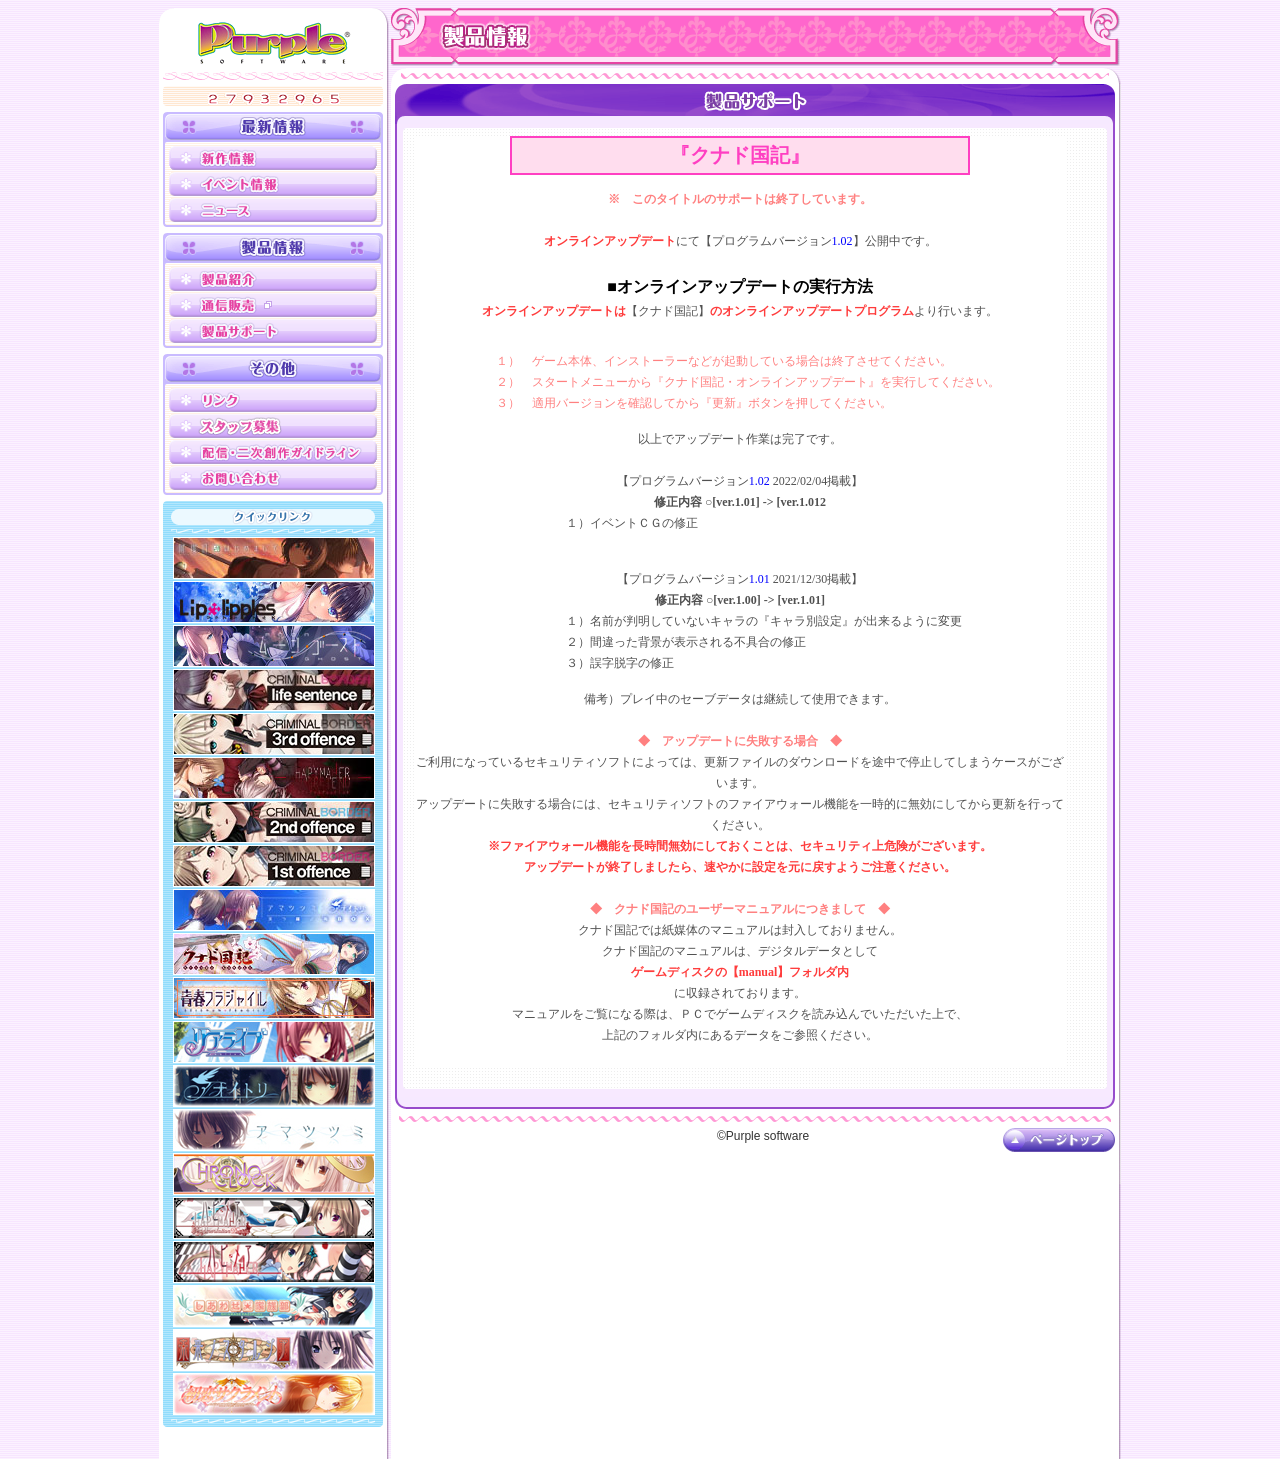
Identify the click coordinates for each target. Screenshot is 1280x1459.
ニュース (273, 210)
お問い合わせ (273, 478)
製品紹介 (273, 279)
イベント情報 (273, 184)
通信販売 (273, 305)
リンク (273, 400)
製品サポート (273, 331)
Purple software (274, 42)
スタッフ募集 (273, 426)
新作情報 (273, 158)
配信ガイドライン (273, 452)
